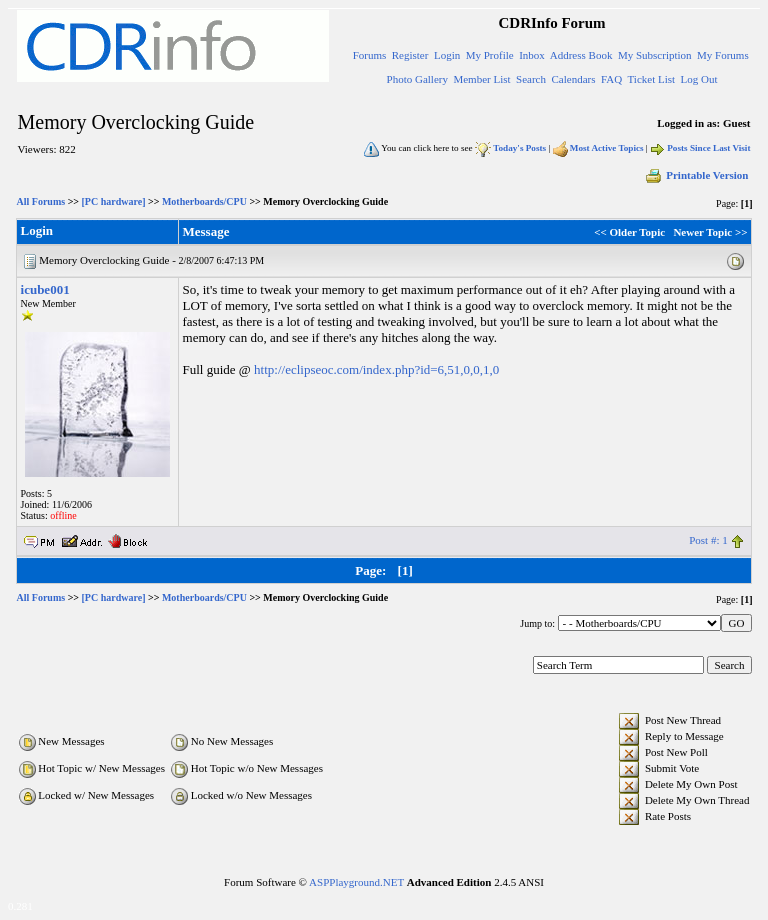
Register (410, 55)
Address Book (581, 55)
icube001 (45, 289)
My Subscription (655, 55)
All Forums (41, 201)
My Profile (490, 55)
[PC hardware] (114, 201)
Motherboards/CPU (204, 201)
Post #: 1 (708, 540)
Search (531, 79)
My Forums (723, 55)
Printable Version (696, 175)
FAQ (611, 79)
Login (447, 55)
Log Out (699, 79)
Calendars (574, 79)
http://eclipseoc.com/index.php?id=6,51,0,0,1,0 (376, 369)
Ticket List (652, 79)
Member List (481, 79)
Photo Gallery (417, 79)
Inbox (532, 55)
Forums (370, 55)
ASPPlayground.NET (356, 882)
